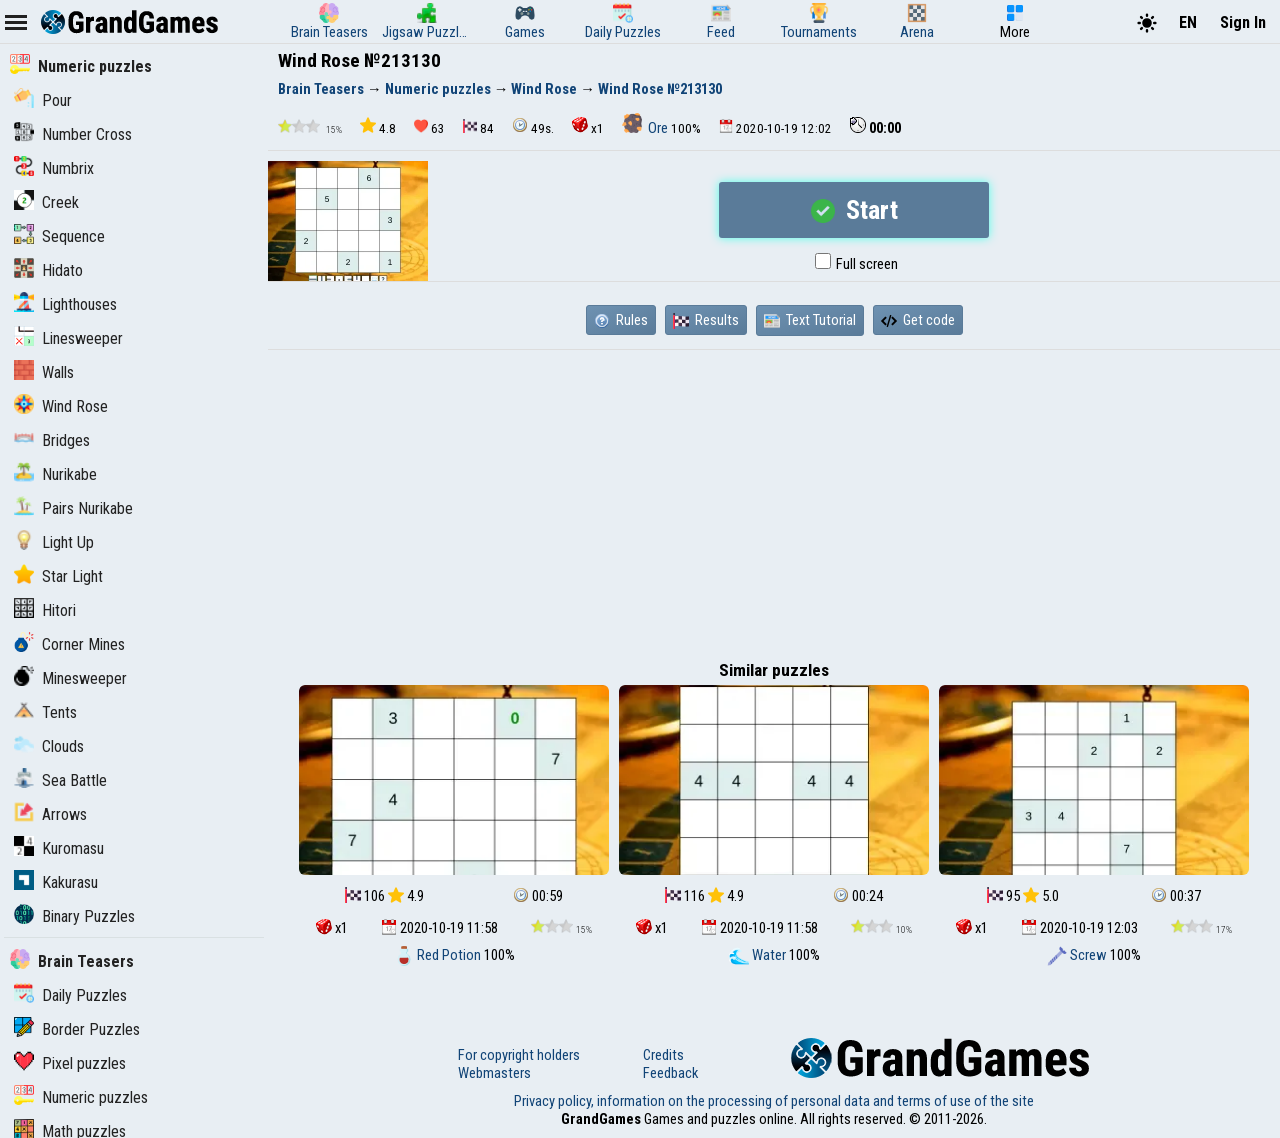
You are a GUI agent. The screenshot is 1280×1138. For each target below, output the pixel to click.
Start (854, 210)
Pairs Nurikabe (73, 508)
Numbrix (54, 168)
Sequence (59, 236)
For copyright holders (519, 1055)
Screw (1078, 955)
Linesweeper (68, 338)
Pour (43, 100)
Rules (621, 320)
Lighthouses (65, 304)
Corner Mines (69, 644)
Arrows (50, 814)
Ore (646, 128)
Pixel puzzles (70, 1063)
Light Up (54, 542)
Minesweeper (70, 678)
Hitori (45, 610)
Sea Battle (60, 780)
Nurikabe (55, 474)
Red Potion (439, 955)
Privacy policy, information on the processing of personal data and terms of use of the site (774, 1101)
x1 (588, 126)
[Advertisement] (774, 500)
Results (706, 320)
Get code (918, 320)
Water (759, 955)
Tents (45, 712)
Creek (46, 202)
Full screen (856, 264)
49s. (533, 126)
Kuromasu (59, 848)
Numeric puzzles (81, 66)
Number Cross (73, 134)
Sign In (1243, 22)
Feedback (670, 1073)
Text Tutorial (810, 320)
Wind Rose (61, 406)
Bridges (52, 440)
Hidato (48, 270)
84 (478, 127)
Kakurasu (56, 882)
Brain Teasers (72, 961)
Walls (44, 372)
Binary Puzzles (74, 916)
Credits (663, 1055)
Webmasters (494, 1073)
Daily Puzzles (70, 995)
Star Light (58, 576)
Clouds (49, 746)
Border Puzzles (77, 1029)
